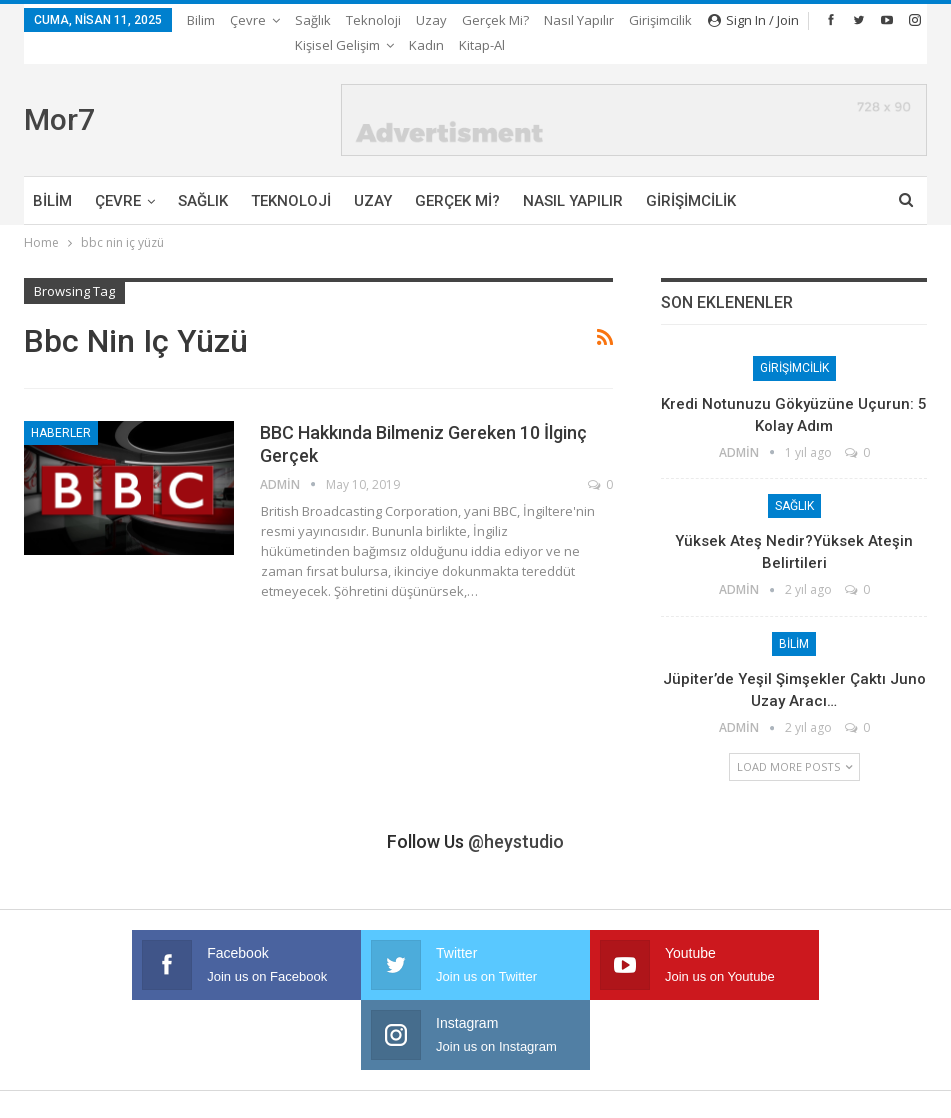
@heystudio (516, 816)
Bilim (201, 20)
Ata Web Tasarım (878, 1086)
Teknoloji (373, 20)
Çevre (248, 20)
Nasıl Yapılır (573, 176)
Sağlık (313, 20)
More (565, 20)
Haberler (61, 408)
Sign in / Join (753, 20)
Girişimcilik (691, 176)
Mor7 (59, 94)
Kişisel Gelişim (664, 1042)
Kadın (752, 1042)
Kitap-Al (817, 1042)
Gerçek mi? (495, 20)
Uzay (431, 20)
